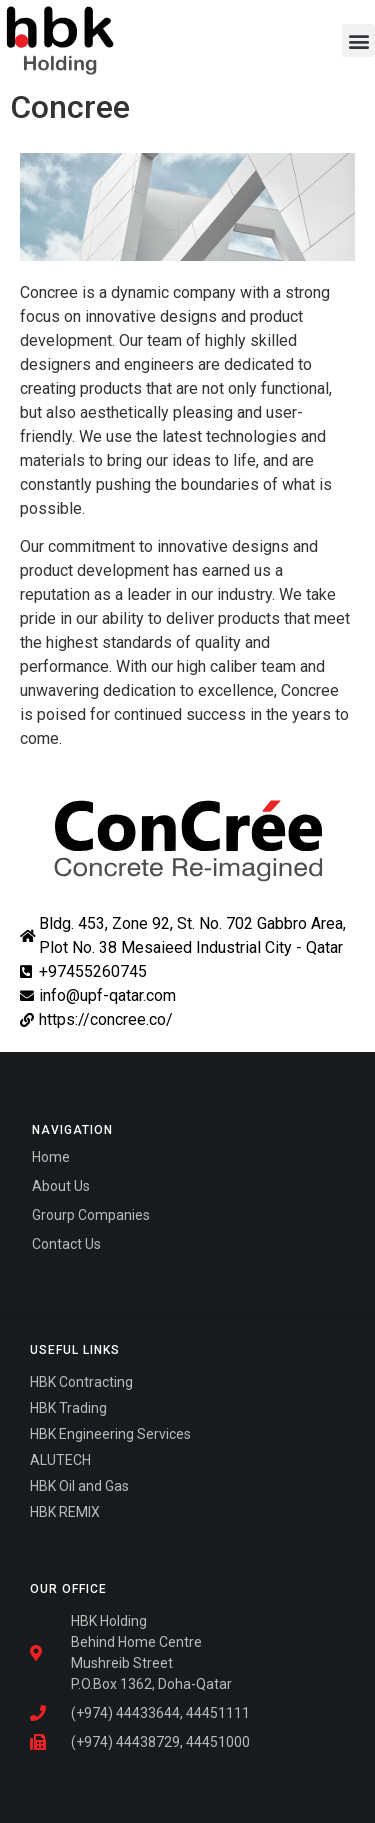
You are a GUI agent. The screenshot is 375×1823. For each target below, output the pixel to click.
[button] (358, 40)
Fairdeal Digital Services (117, 1273)
